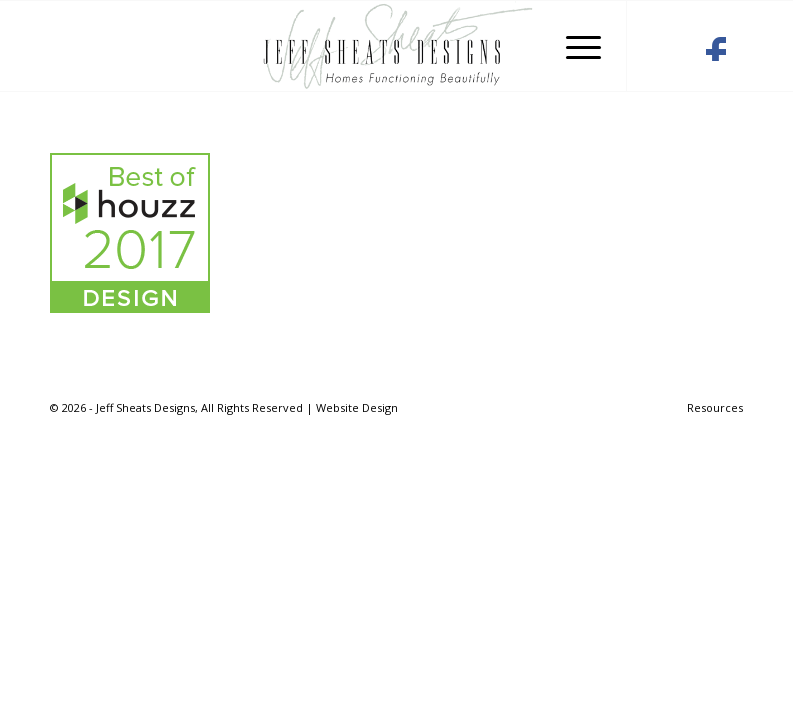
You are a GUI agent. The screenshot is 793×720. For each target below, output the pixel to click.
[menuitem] (710, 408)
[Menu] (573, 46)
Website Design (357, 407)
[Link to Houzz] (665, 53)
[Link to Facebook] (715, 53)
